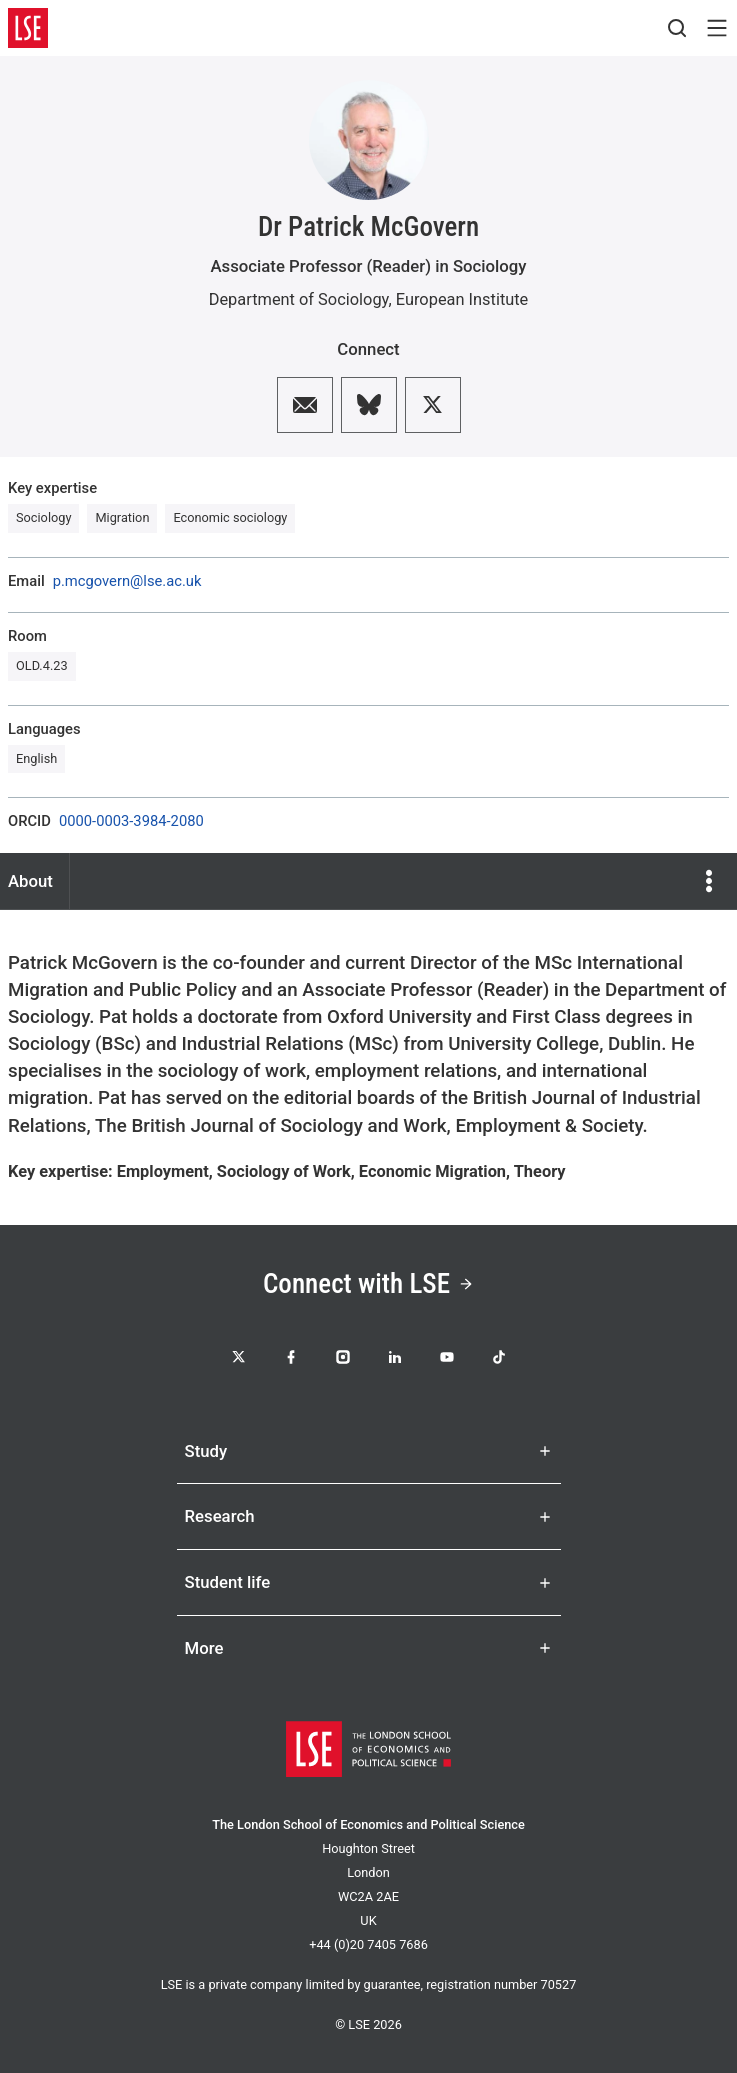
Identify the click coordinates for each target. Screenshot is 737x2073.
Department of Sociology (299, 299)
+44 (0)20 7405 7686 (368, 1944)
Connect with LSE (368, 1284)
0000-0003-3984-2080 (131, 821)
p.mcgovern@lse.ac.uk (127, 581)
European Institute (462, 299)
